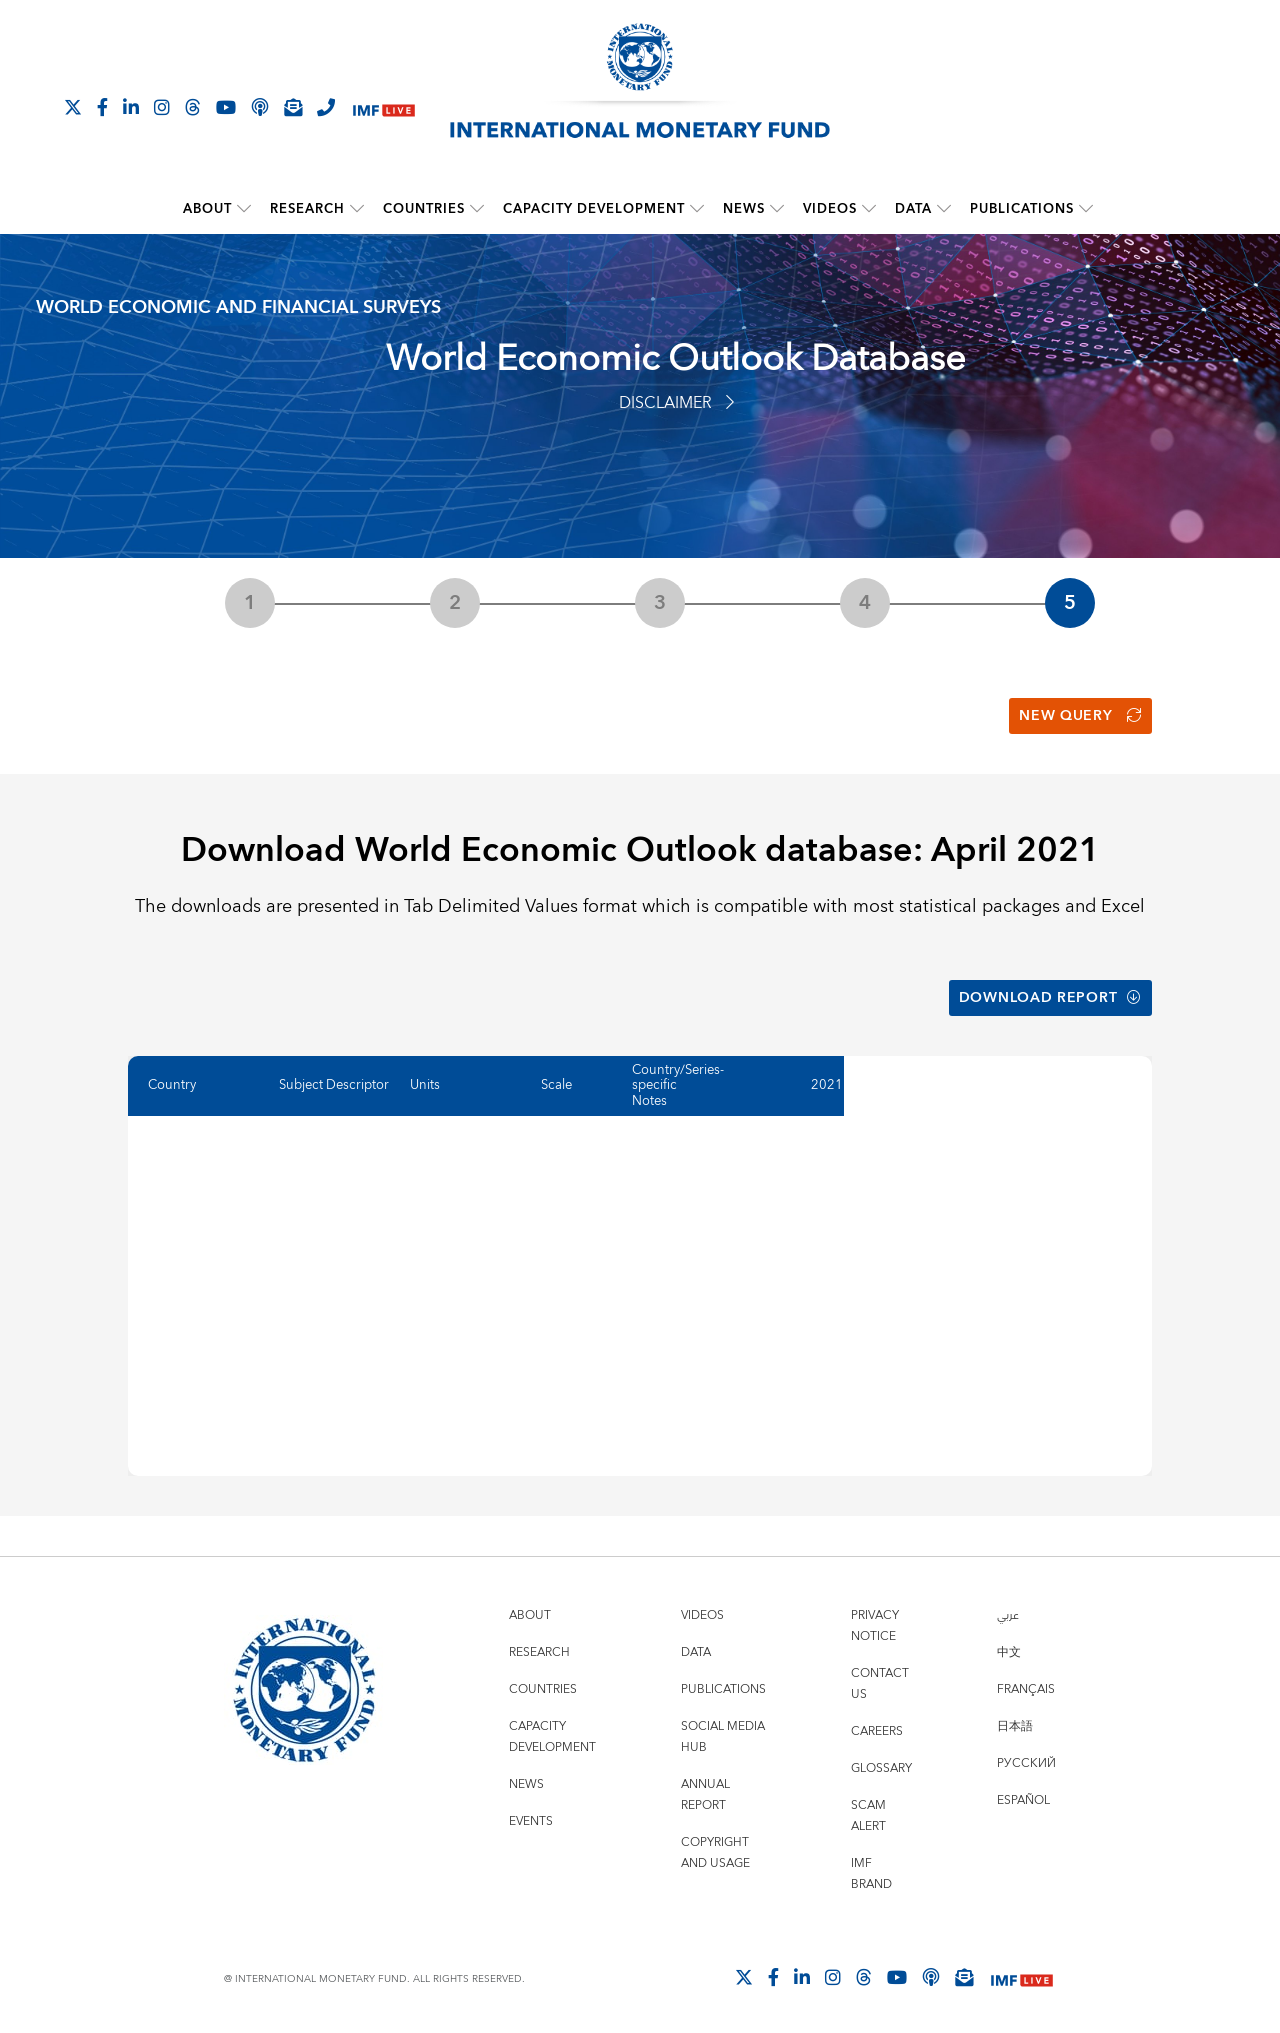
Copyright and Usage (715, 1852)
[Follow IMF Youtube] (226, 107)
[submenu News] (777, 209)
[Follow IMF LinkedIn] (131, 107)
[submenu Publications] (1086, 209)
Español (1023, 1799)
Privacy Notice (875, 1625)
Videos (830, 209)
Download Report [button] (1050, 997)
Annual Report (705, 1794)
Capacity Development (594, 209)
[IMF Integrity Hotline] (326, 107)
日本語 (1015, 1725)
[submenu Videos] (869, 209)
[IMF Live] (384, 108)
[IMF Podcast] (260, 107)
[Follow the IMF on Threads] (193, 107)
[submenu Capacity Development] (697, 209)
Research (307, 209)
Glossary (881, 1767)
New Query (1080, 716)
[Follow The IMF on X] (73, 107)
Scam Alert (868, 1815)
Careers (877, 1730)
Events (531, 1820)
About (207, 209)
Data (913, 209)
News (744, 209)
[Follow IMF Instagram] (162, 107)
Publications (1022, 209)
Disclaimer (676, 403)
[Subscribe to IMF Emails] (293, 107)
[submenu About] (244, 209)
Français (1026, 1688)
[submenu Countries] (477, 209)
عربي (1008, 1614)
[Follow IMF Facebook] (102, 107)
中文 (1009, 1651)
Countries (424, 209)
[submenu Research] (357, 209)
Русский (1026, 1762)
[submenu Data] (944, 209)
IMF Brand (871, 1873)
